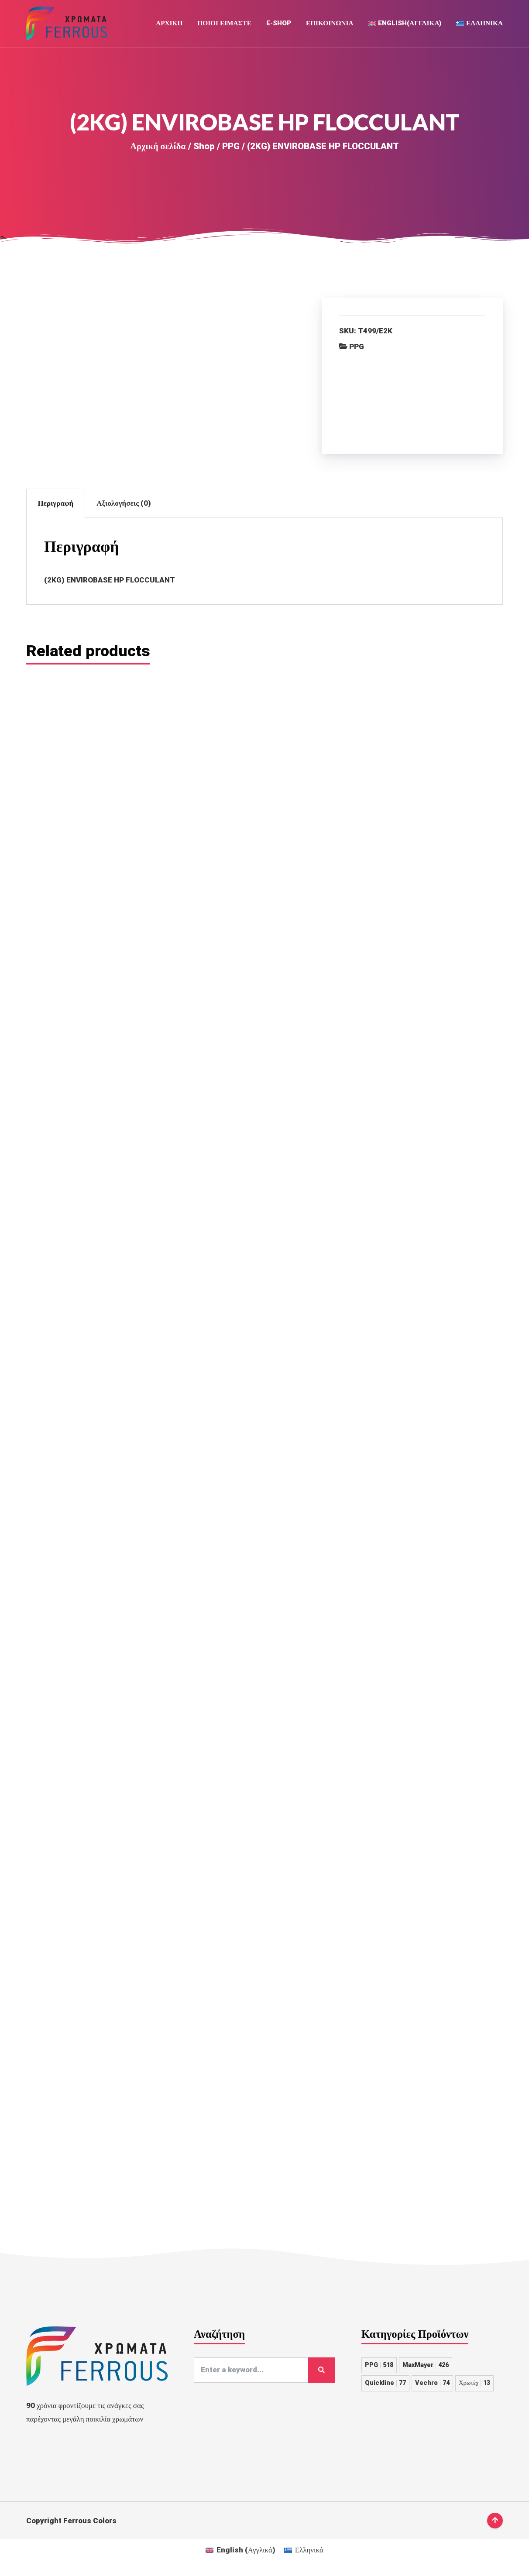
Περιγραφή (56, 504)
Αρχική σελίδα (157, 147)
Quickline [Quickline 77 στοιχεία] (385, 2564)
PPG (231, 147)
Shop (204, 147)
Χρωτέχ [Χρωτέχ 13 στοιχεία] (474, 2564)
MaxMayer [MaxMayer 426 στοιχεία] (425, 2546)
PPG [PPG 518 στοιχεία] (379, 2546)
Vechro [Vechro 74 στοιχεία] (432, 2564)
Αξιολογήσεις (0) (123, 504)
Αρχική (169, 23)
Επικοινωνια (330, 23)
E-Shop (278, 23)
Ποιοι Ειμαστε (224, 23)
